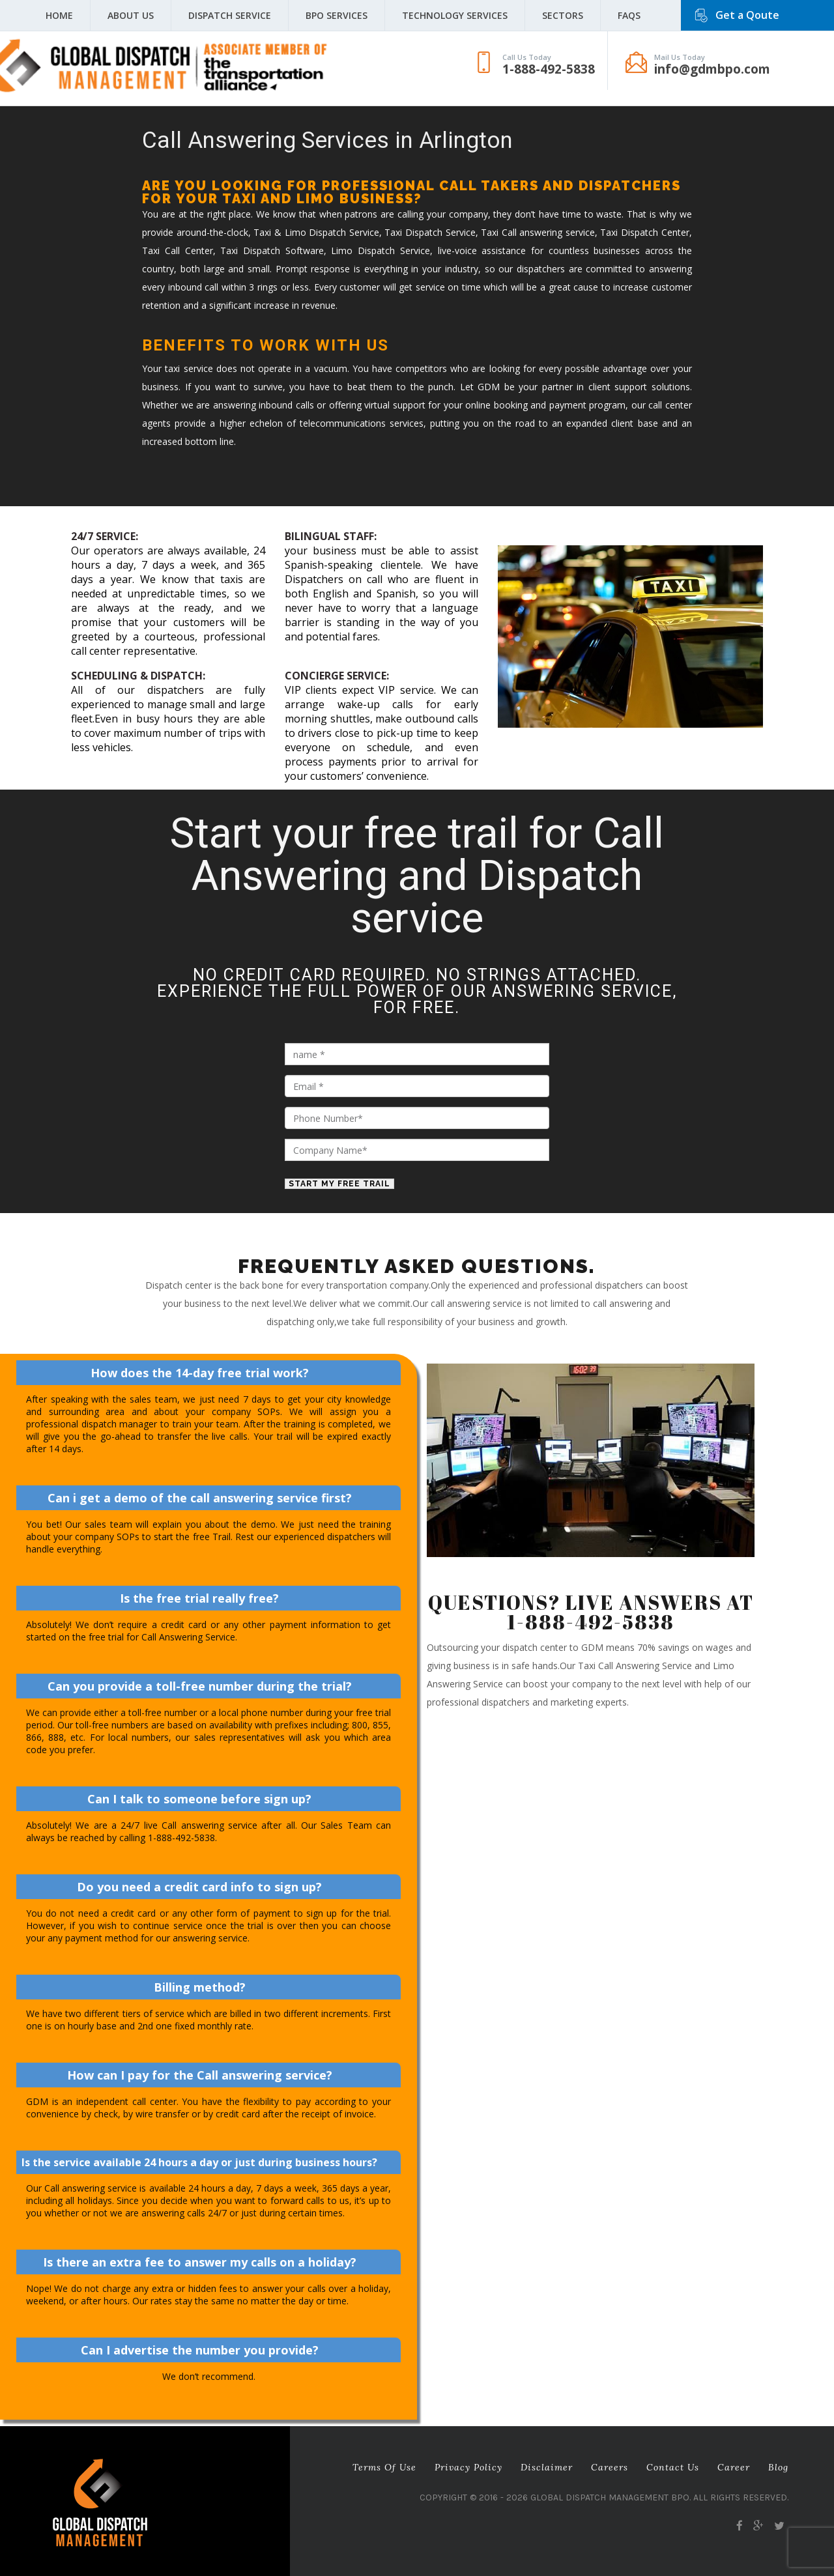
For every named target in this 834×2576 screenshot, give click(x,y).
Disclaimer (547, 2467)
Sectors (562, 15)
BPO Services (336, 15)
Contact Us (672, 2467)
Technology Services (455, 15)
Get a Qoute (747, 15)
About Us (131, 15)
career (733, 2467)
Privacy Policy (468, 2467)
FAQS (629, 15)
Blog (778, 2467)
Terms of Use (384, 2467)
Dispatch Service (229, 15)
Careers (609, 2467)
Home (59, 15)
